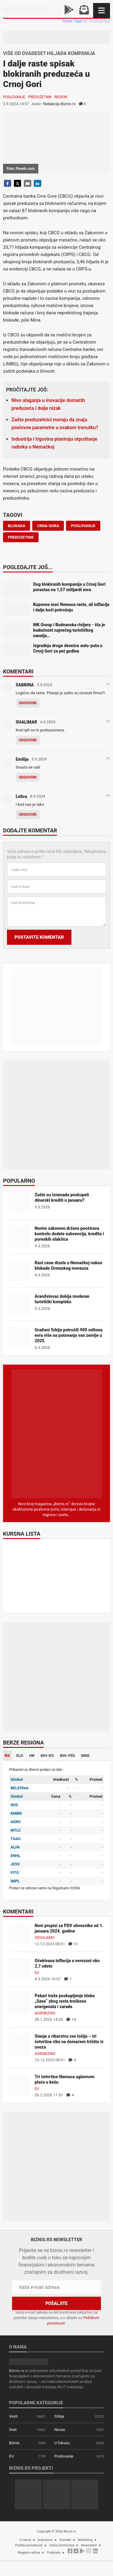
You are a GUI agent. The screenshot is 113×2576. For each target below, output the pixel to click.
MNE (85, 1755)
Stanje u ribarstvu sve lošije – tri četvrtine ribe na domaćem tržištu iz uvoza (69, 2041)
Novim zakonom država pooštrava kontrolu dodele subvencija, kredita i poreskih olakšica (69, 1234)
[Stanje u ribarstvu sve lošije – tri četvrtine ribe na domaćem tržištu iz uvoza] (19, 2043)
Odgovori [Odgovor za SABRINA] (28, 703)
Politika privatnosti (28, 2545)
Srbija (59, 2416)
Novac (59, 2430)
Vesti (13, 2416)
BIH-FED (67, 1755)
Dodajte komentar (30, 831)
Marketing (85, 2540)
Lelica (21, 796)
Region (60, 97)
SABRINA (25, 684)
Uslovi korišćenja (61, 2545)
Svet (13, 2430)
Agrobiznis (45, 2013)
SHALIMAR (26, 722)
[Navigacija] (101, 10)
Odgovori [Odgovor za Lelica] (28, 814)
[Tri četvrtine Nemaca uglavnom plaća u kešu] (19, 2084)
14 (71, 2019)
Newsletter (89, 2545)
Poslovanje (14, 97)
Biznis (14, 2443)
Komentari (18, 672)
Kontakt (65, 2540)
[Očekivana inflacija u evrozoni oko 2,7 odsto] (19, 1968)
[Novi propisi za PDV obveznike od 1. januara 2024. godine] (19, 1933)
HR (32, 1755)
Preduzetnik (40, 97)
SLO (19, 1755)
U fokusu (62, 2443)
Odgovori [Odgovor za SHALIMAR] (28, 740)
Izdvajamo (45, 1938)
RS (7, 1755)
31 (73, 1944)
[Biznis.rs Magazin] (56, 1433)
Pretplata (53, 2553)
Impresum (45, 2540)
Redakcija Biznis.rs (59, 104)
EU (37, 1973)
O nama (25, 2540)
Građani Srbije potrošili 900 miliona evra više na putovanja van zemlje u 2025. (68, 1335)
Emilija (22, 759)
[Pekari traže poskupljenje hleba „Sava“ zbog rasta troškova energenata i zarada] (19, 2003)
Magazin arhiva (29, 2553)
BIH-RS (47, 1755)
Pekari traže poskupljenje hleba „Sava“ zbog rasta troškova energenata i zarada (65, 2001)
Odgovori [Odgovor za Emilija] (28, 777)
